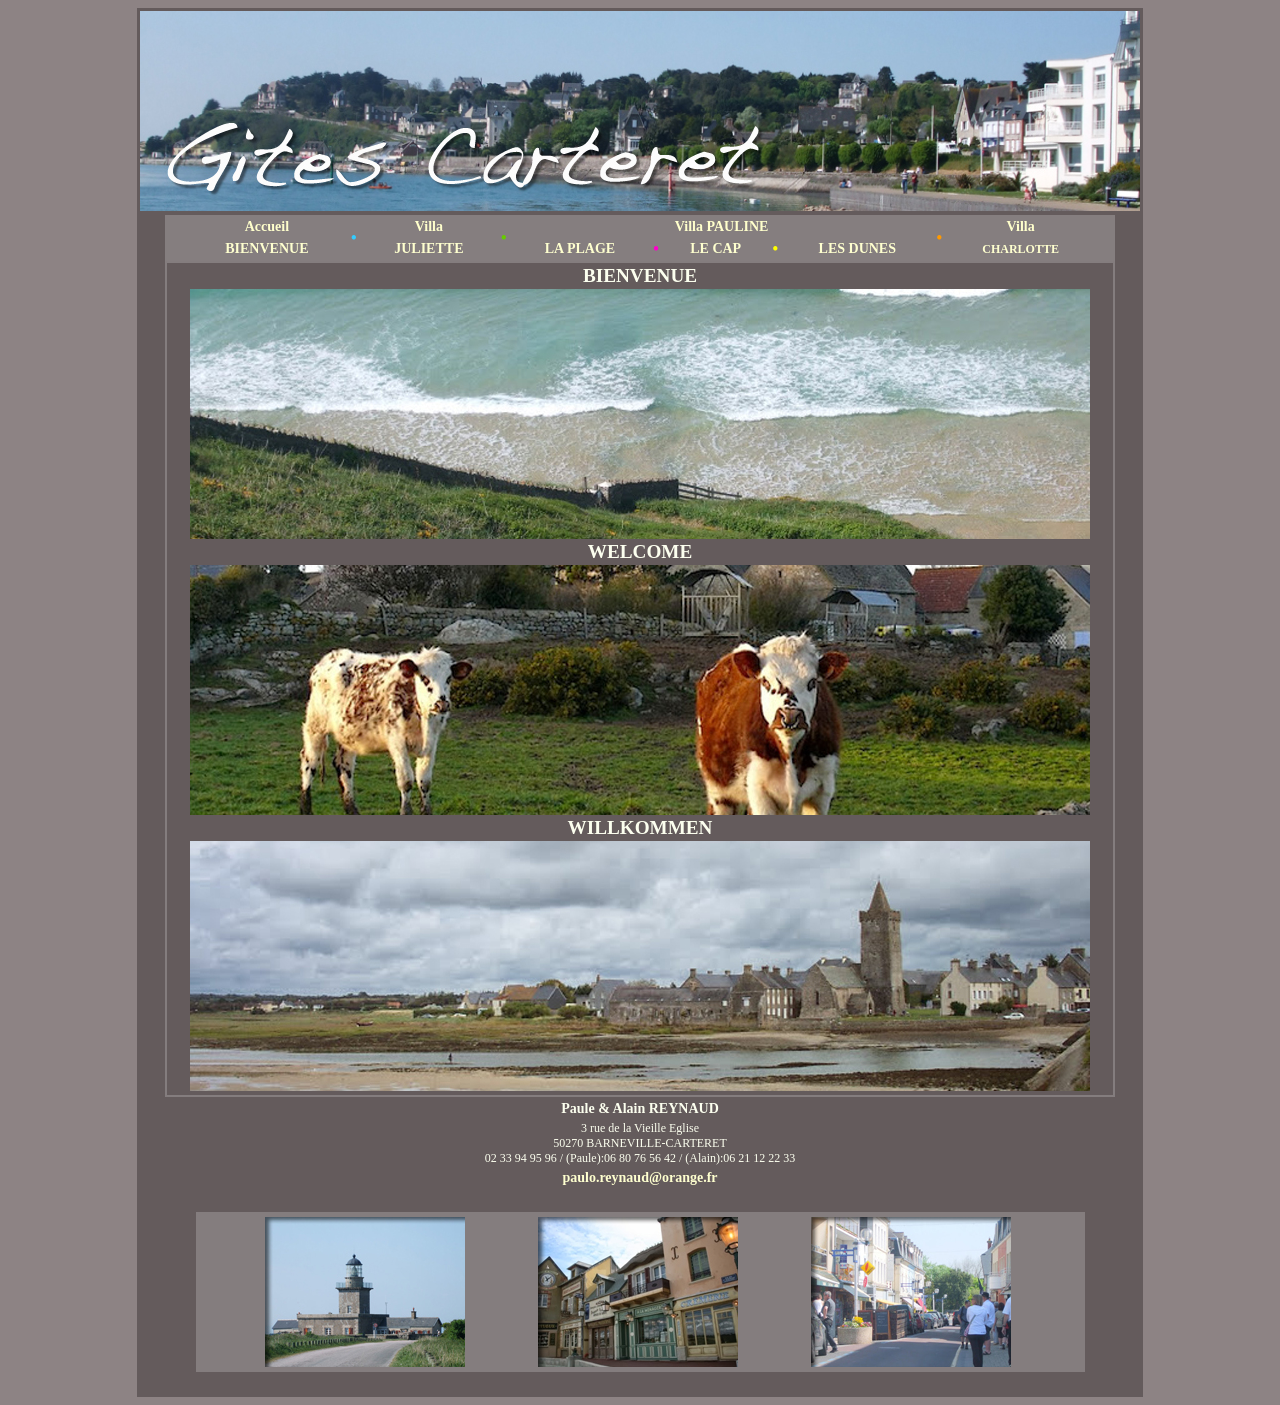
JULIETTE (428, 248)
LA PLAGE (580, 248)
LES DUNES (857, 248)
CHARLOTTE (1020, 249)
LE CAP (715, 248)
